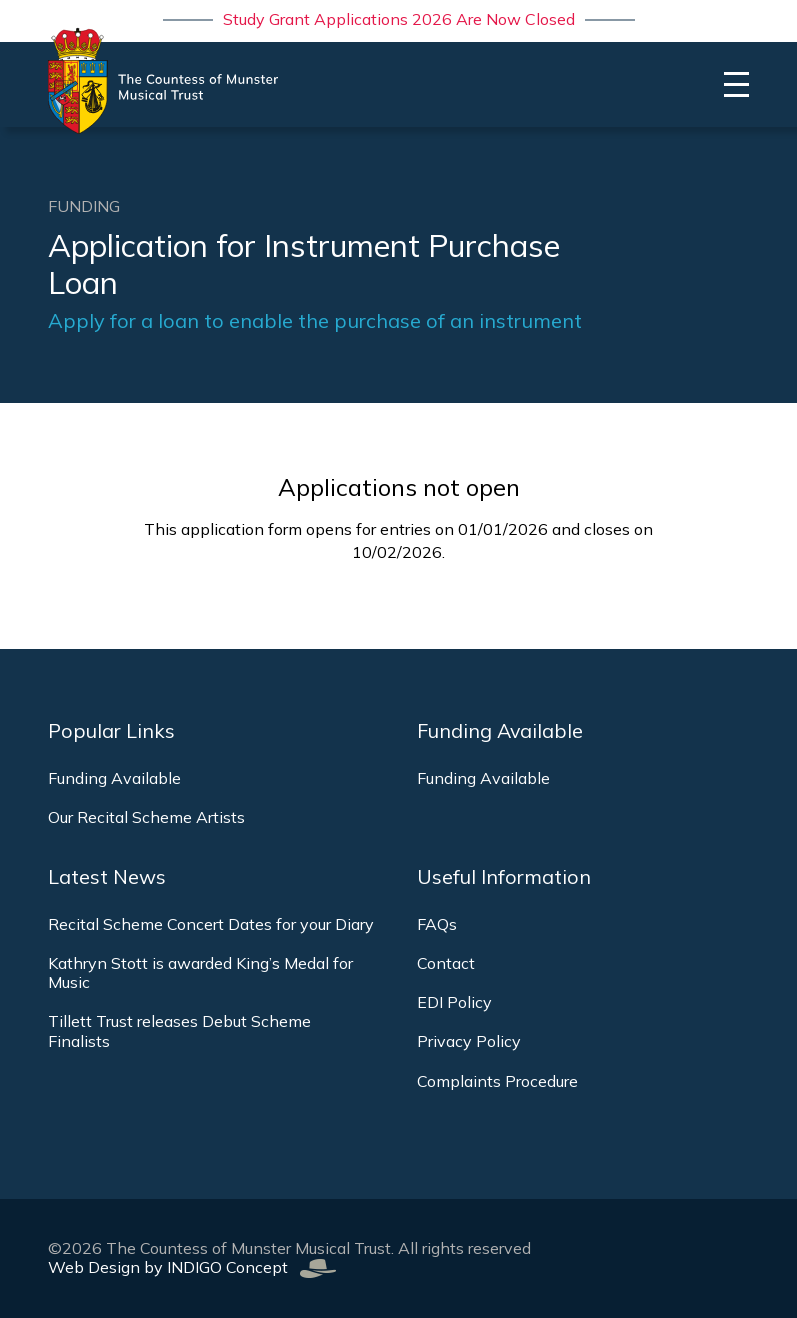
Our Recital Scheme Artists (146, 817)
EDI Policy (454, 1002)
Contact (446, 963)
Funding (84, 206)
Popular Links (111, 731)
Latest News (107, 877)
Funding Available (114, 778)
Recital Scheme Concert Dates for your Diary (211, 924)
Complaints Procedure (497, 1081)
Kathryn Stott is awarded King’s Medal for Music (200, 972)
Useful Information (504, 877)
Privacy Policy (469, 1041)
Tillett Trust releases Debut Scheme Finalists (179, 1030)
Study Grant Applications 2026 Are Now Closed (399, 19)
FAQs (437, 924)
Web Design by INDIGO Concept (192, 1267)
